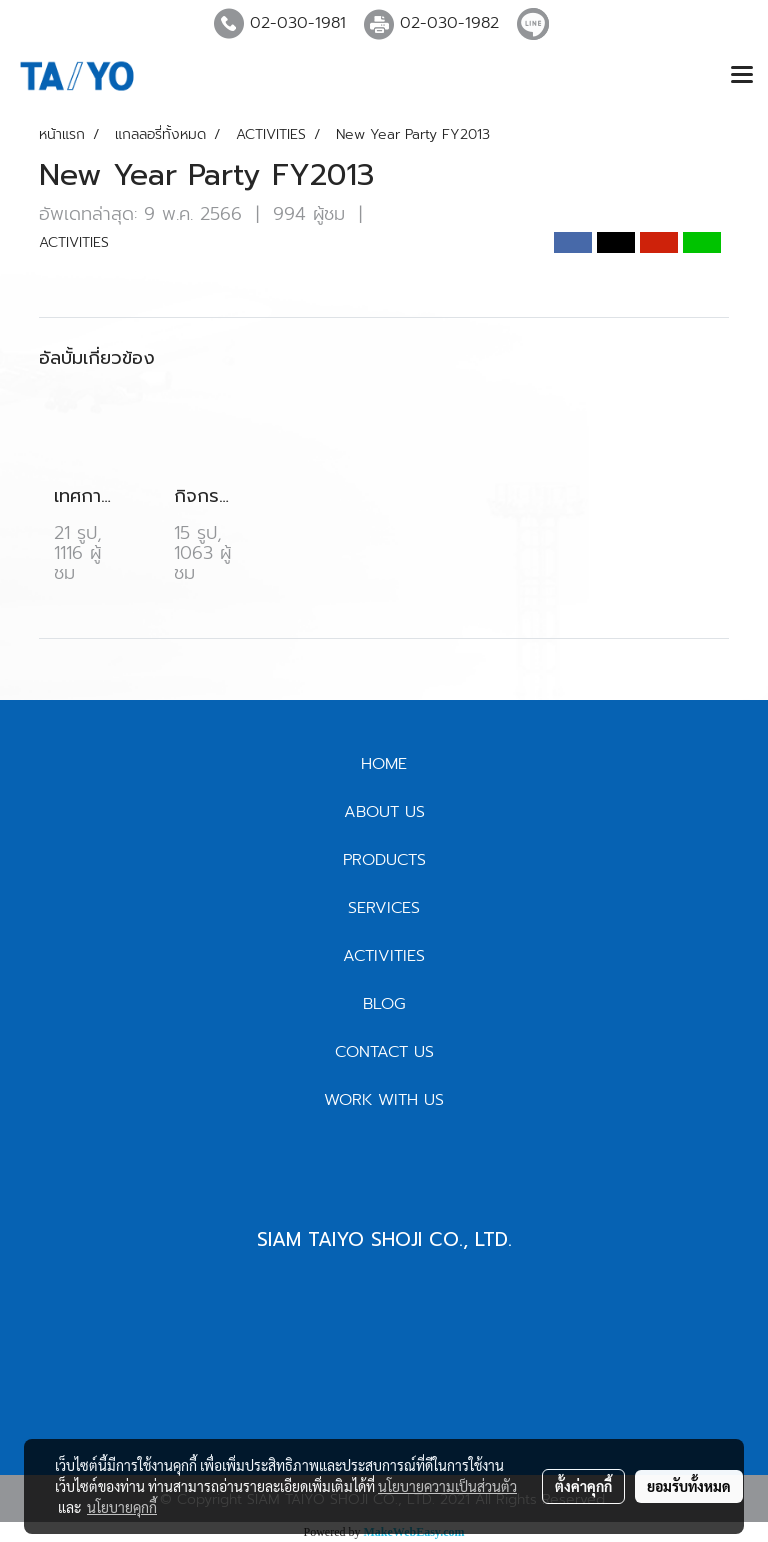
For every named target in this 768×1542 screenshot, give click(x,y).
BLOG (384, 1004)
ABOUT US (384, 812)
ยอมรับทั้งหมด (689, 1486)
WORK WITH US (384, 1100)
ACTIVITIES (74, 242)
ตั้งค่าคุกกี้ (583, 1486)
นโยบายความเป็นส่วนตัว (447, 1486)
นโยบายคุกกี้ (122, 1507)
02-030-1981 (298, 23)
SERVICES (384, 908)
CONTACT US (384, 1052)
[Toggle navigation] (742, 76)
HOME (384, 764)
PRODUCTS (384, 860)
